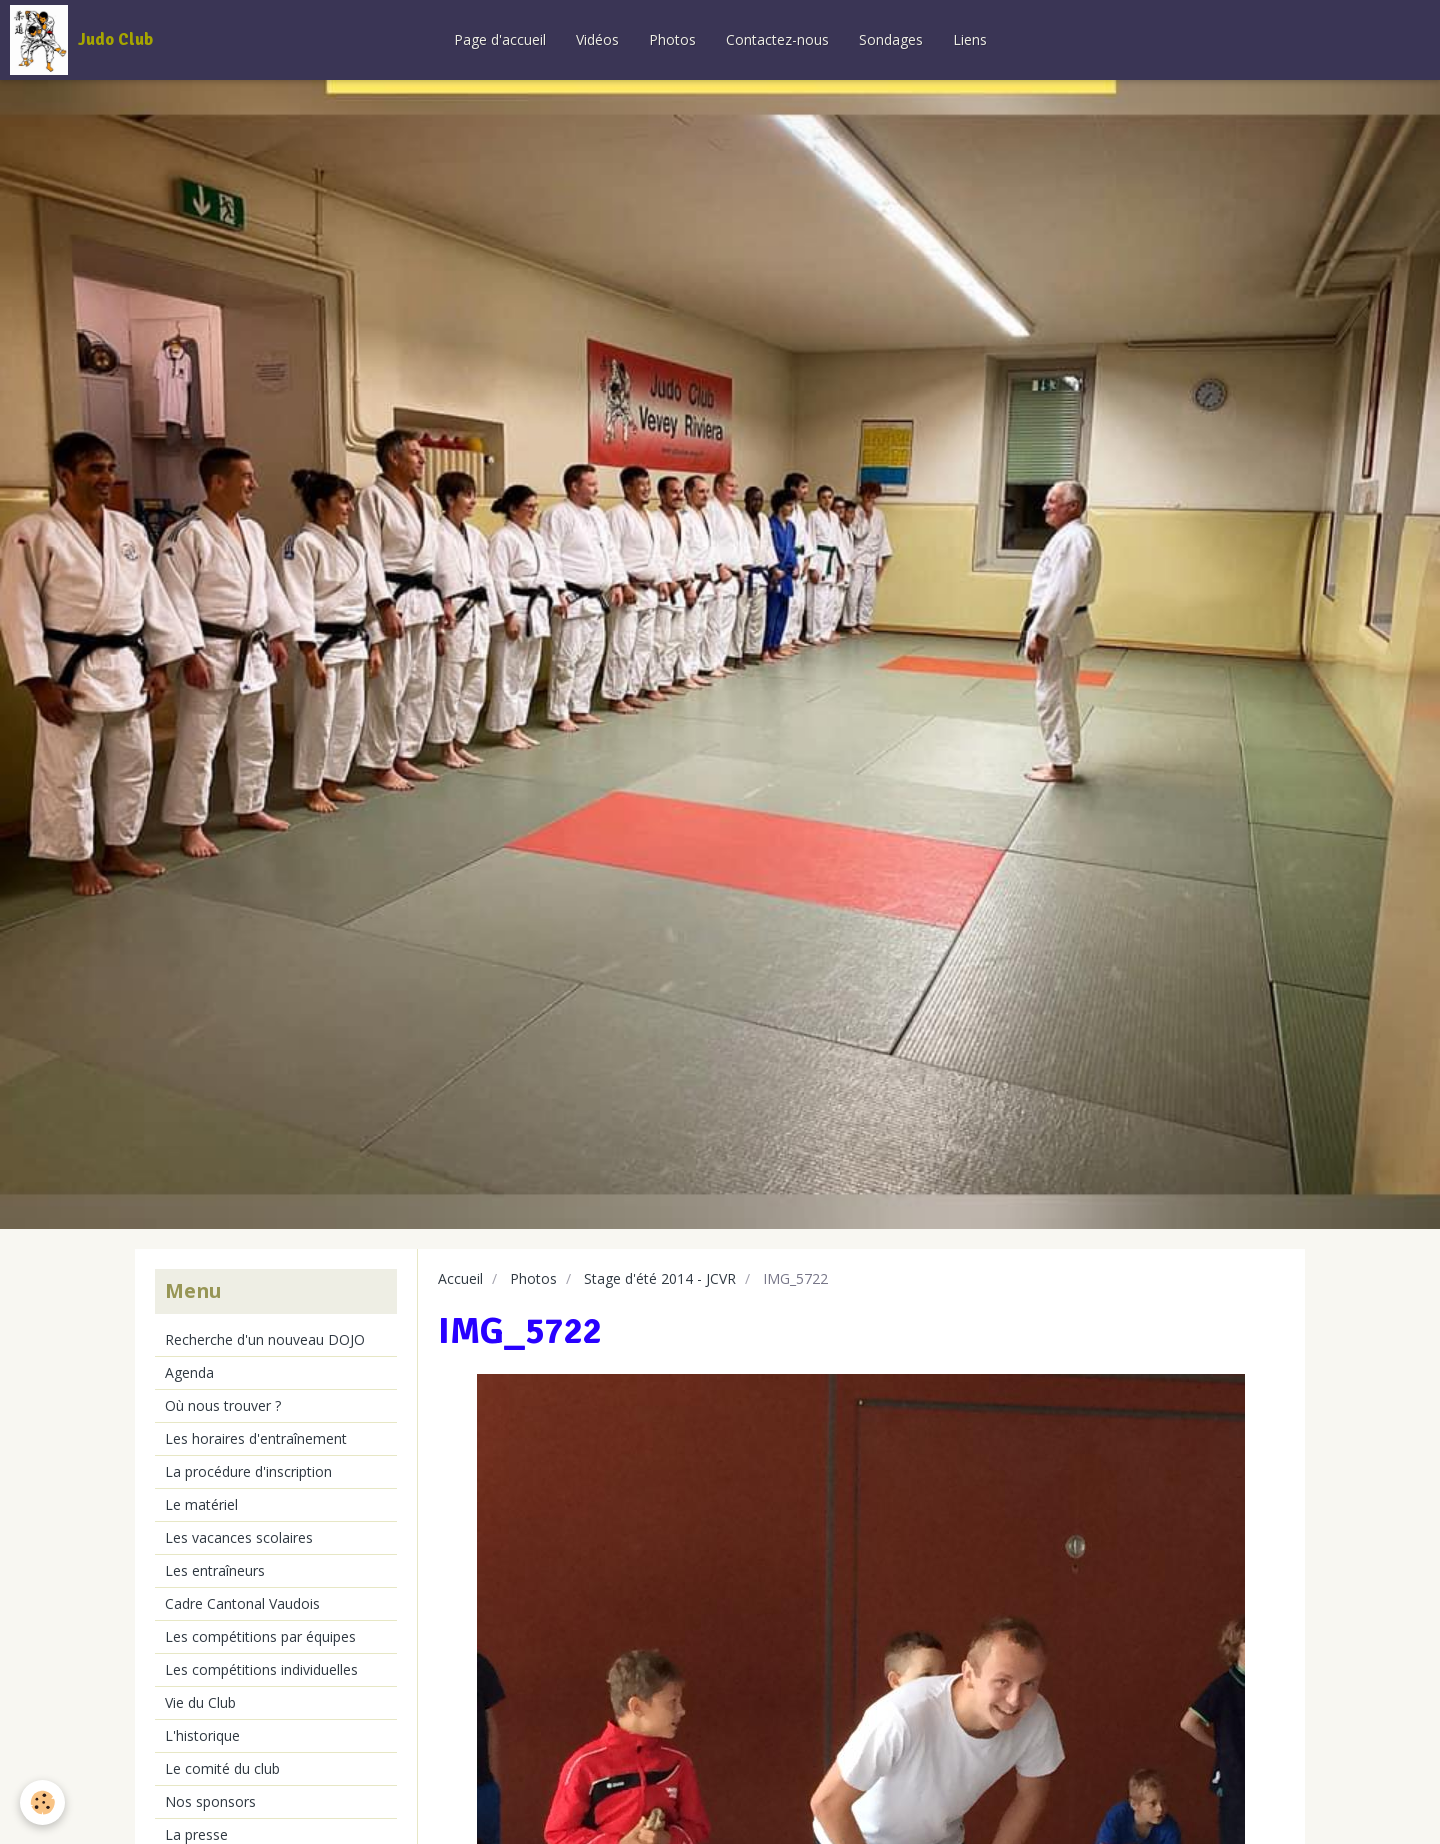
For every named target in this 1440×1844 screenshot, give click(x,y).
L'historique (202, 1735)
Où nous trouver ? (223, 1405)
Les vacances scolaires (239, 1537)
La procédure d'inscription (248, 1471)
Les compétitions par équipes (260, 1636)
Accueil (460, 1278)
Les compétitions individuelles (261, 1669)
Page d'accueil (500, 39)
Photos (672, 39)
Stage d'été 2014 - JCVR (660, 1278)
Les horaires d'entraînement (256, 1438)
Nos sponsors (210, 1801)
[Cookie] (42, 1802)
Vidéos (597, 39)
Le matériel (201, 1504)
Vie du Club (200, 1702)
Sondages (891, 39)
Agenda (189, 1372)
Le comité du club (222, 1768)
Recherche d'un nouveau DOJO (265, 1339)
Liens (970, 39)
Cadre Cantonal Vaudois (242, 1603)
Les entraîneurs (215, 1570)
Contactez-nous (777, 39)
